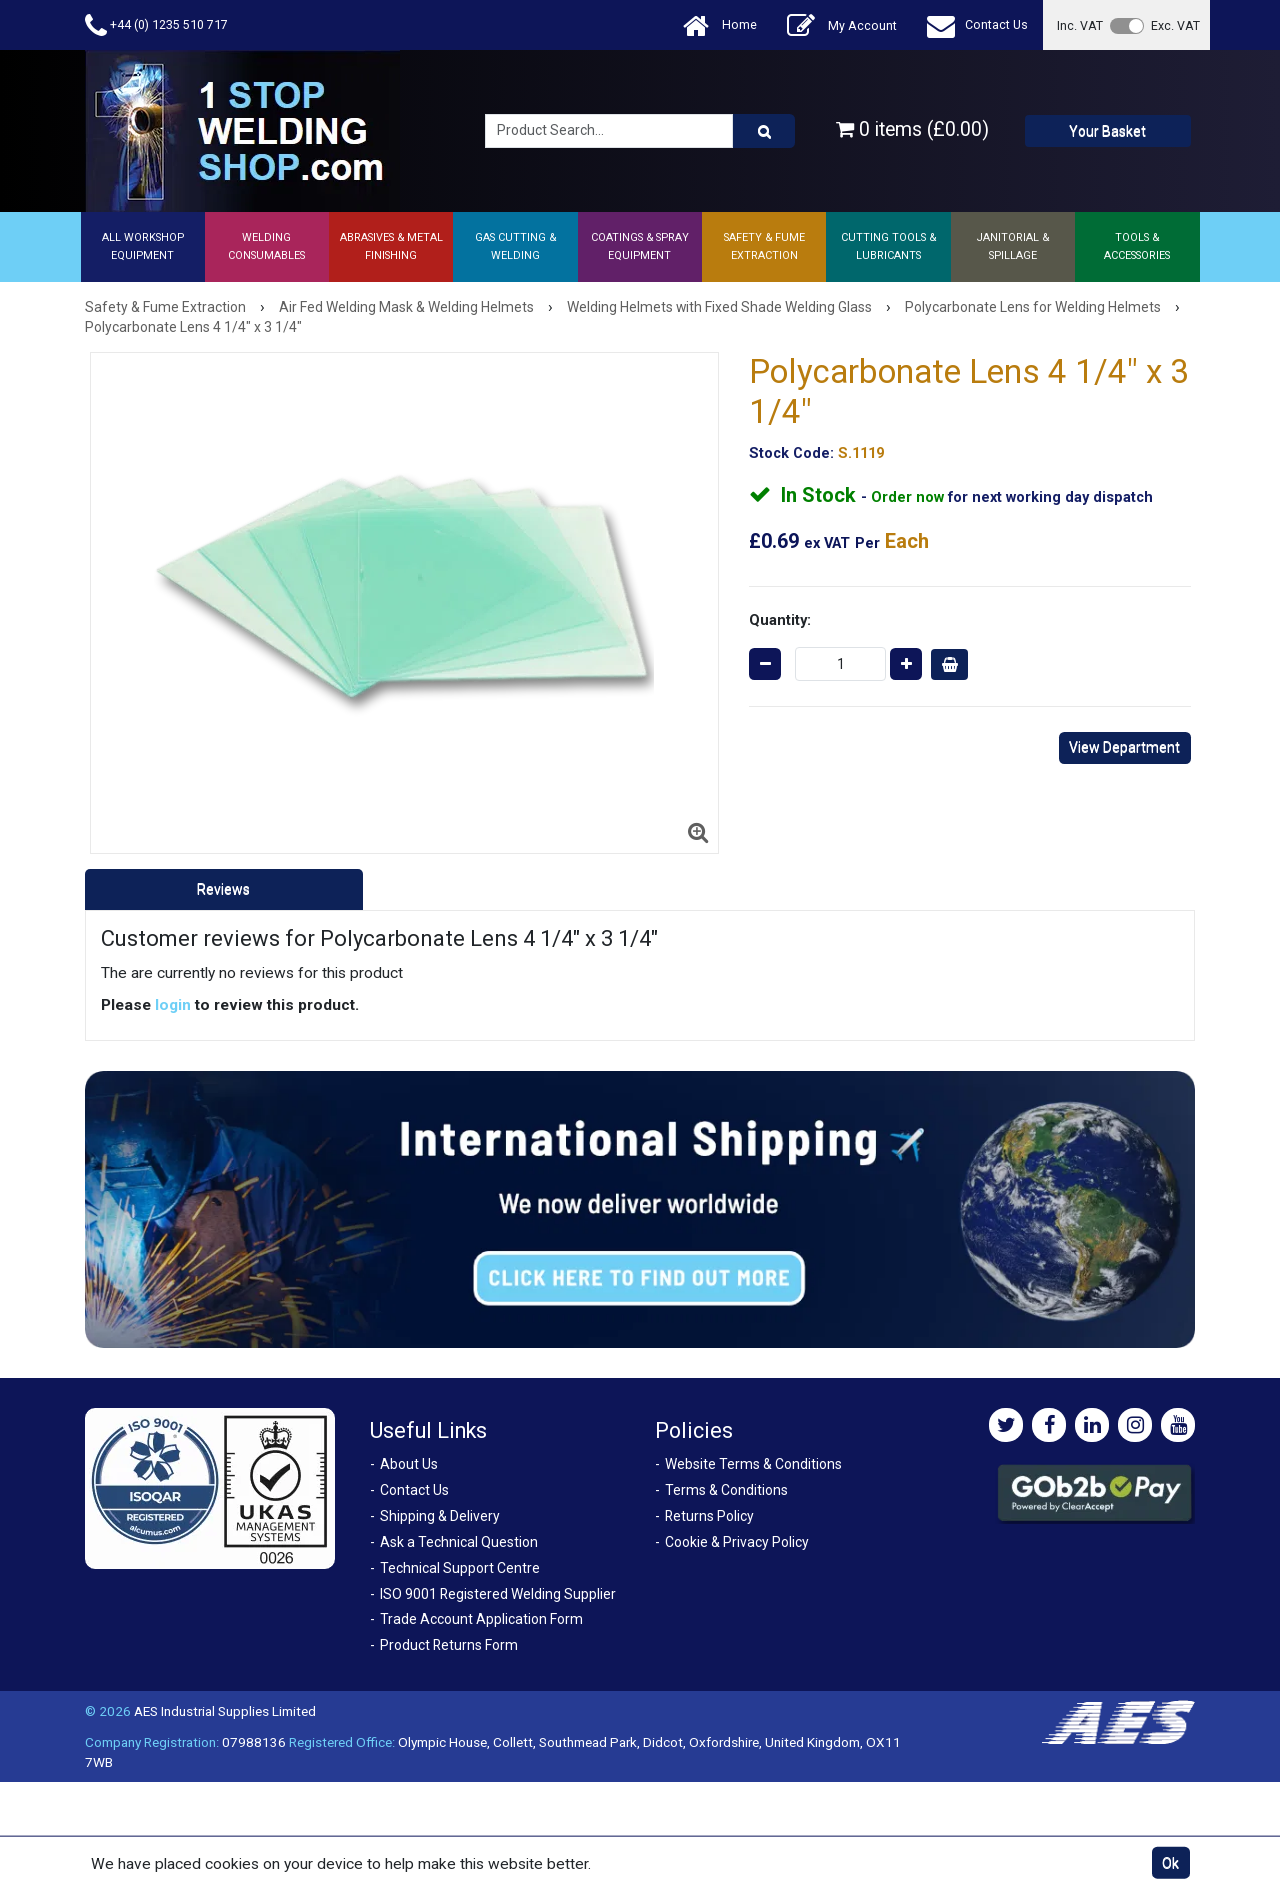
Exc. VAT (1175, 25)
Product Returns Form (449, 1645)
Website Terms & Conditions (753, 1464)
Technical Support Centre (460, 1568)
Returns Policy (709, 1516)
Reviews (223, 889)
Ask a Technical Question (459, 1542)
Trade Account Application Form (481, 1619)
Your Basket (1107, 131)
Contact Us (977, 25)
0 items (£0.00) (912, 129)
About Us (409, 1464)
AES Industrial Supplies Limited (225, 1711)
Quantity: (780, 620)
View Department (1124, 747)
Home (720, 25)
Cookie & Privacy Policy (737, 1542)
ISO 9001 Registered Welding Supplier (498, 1594)
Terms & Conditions (726, 1490)
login (173, 1005)
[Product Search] (764, 131)
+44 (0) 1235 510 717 (156, 25)
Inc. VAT (1080, 25)
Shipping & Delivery (440, 1516)
